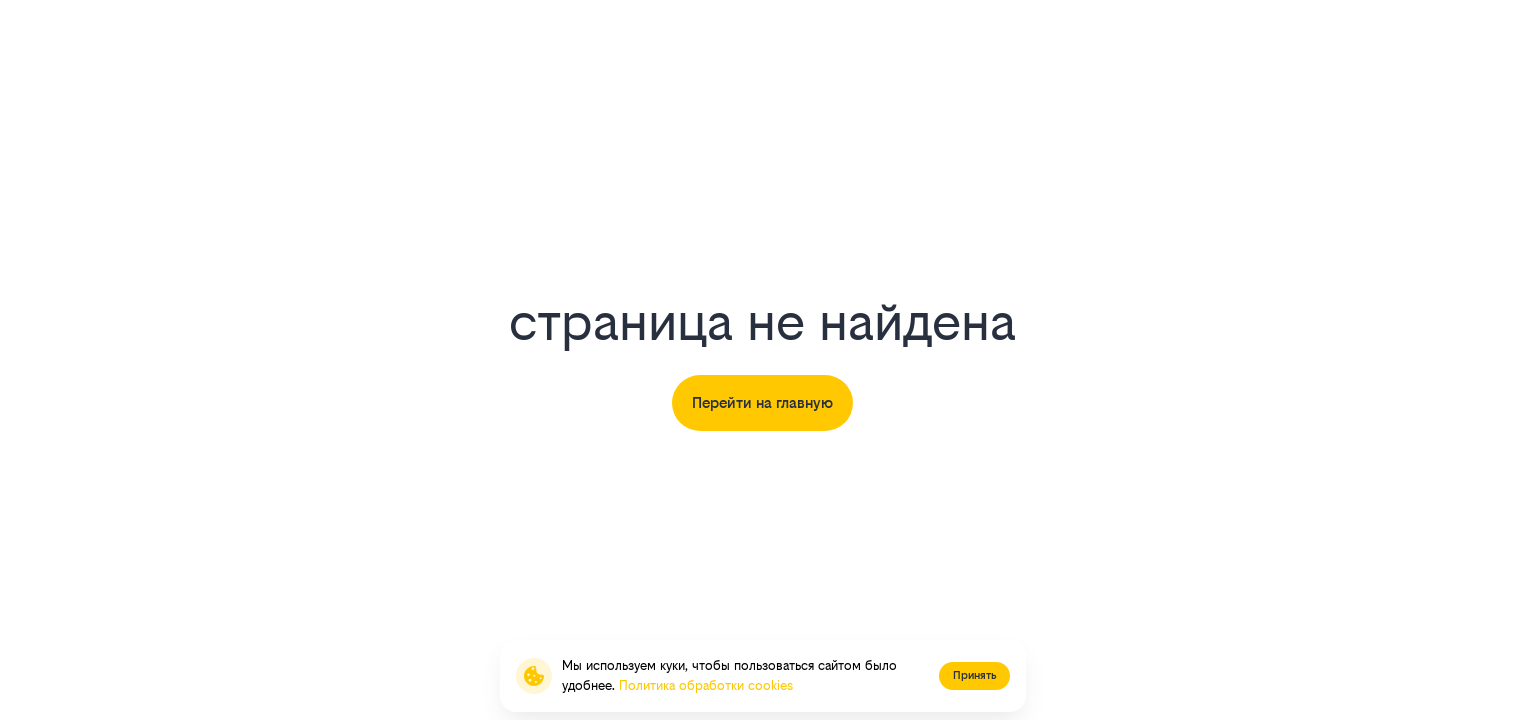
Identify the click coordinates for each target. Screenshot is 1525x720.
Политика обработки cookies (706, 685)
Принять (974, 675)
